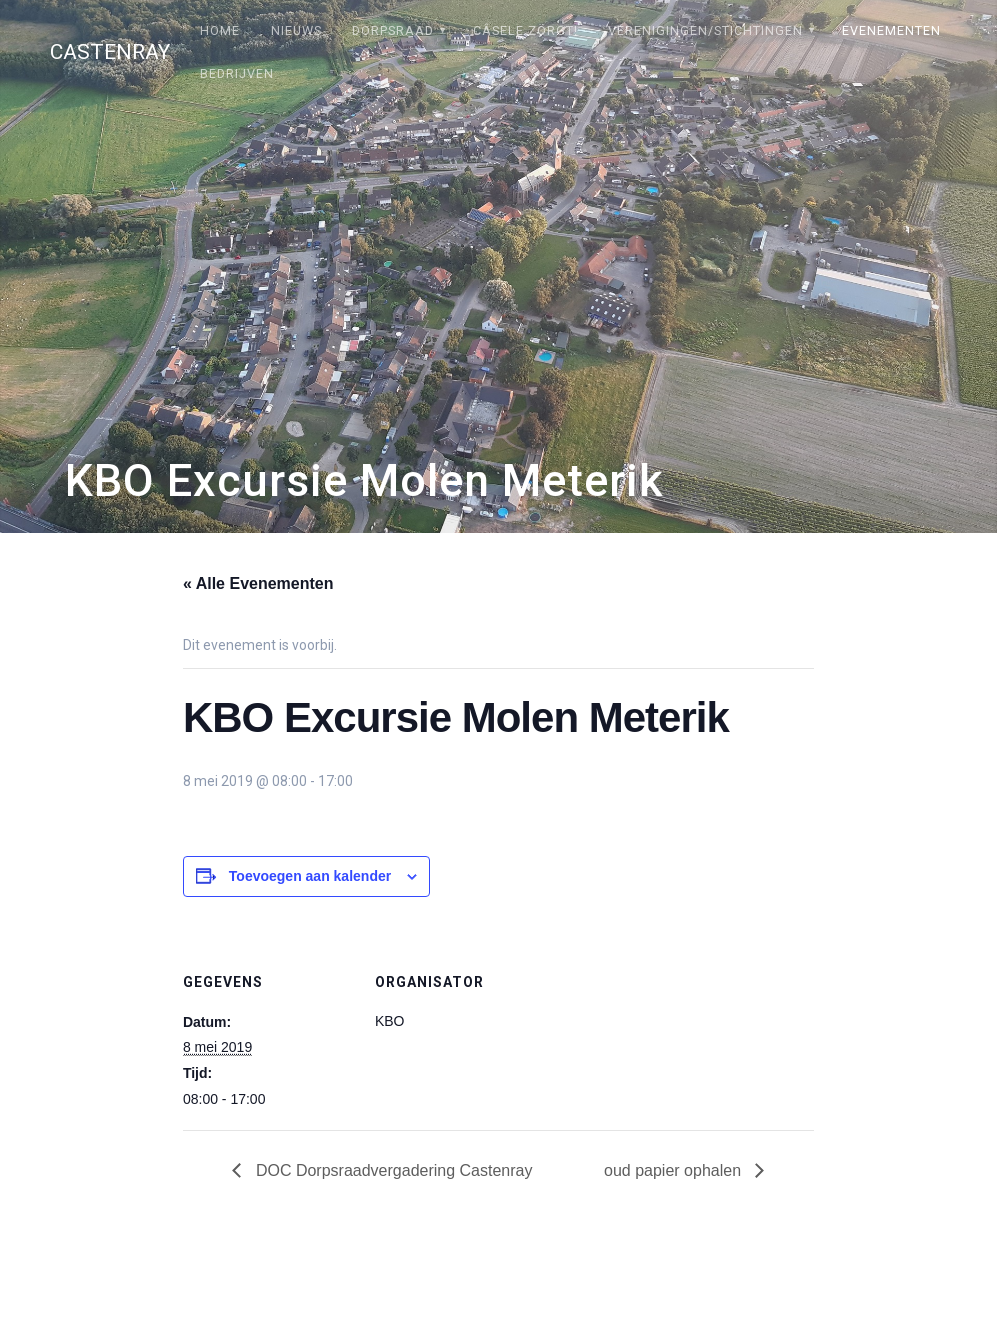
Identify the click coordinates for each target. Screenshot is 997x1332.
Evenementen (891, 30)
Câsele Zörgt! (525, 30)
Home (220, 30)
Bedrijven (237, 73)
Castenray (110, 52)
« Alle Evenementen (258, 583)
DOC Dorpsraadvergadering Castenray (391, 1170)
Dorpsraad (393, 30)
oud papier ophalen (674, 1170)
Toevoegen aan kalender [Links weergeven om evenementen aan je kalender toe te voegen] (310, 876)
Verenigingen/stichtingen (705, 30)
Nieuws (296, 30)
